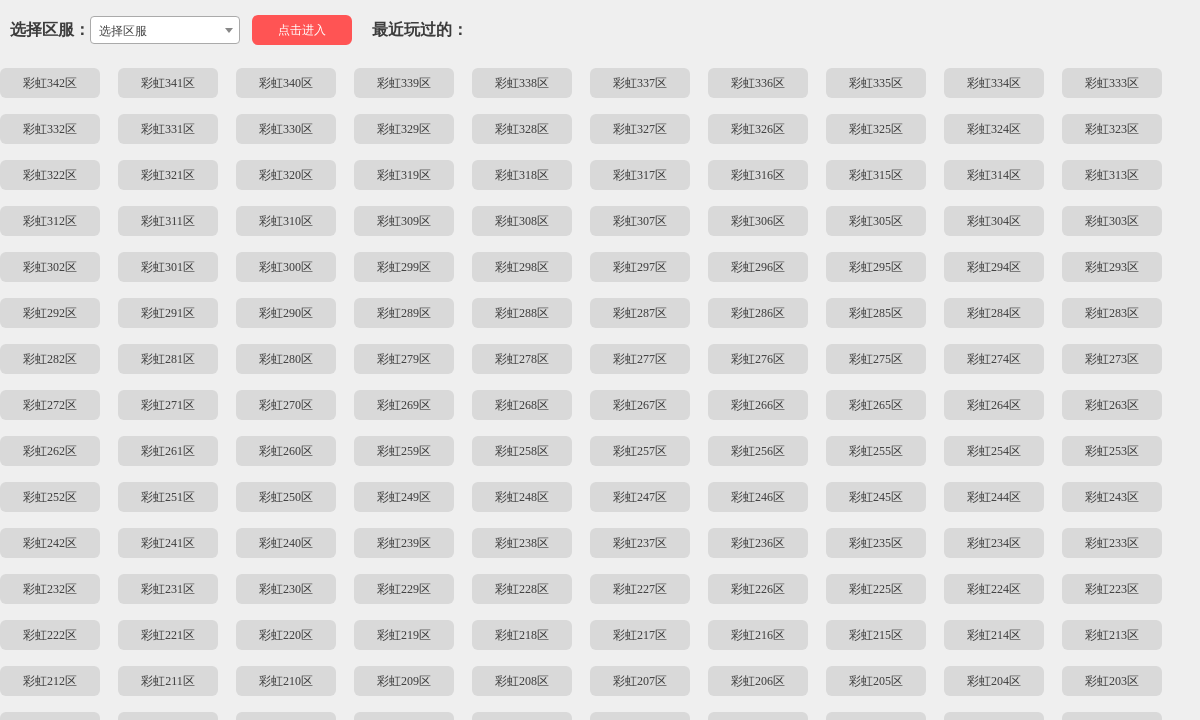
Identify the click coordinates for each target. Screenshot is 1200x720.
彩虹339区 (404, 83)
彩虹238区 (522, 543)
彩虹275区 (876, 359)
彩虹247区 (640, 497)
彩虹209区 (404, 681)
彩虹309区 (404, 221)
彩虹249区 (404, 497)
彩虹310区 (286, 221)
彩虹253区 (1112, 451)
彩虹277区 (640, 359)
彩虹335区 (876, 83)
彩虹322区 (50, 175)
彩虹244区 (994, 497)
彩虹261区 (168, 451)
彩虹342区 (50, 83)
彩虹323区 (1112, 129)
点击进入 (302, 30)
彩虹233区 (1112, 543)
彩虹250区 (286, 497)
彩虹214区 (994, 635)
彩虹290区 (286, 313)
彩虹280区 (286, 359)
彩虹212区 (50, 681)
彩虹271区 (168, 405)
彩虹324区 (994, 129)
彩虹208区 (522, 681)
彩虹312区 (50, 221)
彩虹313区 (1112, 175)
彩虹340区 (286, 83)
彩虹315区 (876, 175)
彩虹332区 (50, 129)
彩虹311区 (168, 221)
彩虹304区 (994, 221)
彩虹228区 (522, 589)
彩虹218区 (522, 635)
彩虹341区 (168, 83)
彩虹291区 (168, 313)
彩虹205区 (876, 681)
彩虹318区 (522, 175)
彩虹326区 (758, 129)
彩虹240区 (286, 543)
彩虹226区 (758, 589)
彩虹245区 (876, 497)
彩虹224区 (994, 589)
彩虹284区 (994, 313)
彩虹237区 (640, 543)
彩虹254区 (994, 451)
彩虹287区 (640, 313)
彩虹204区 (994, 681)
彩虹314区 (994, 175)
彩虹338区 (522, 83)
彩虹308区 (522, 221)
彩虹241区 (168, 543)
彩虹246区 (758, 497)
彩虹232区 (50, 589)
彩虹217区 (640, 635)
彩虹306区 (758, 221)
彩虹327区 (640, 129)
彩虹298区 (522, 267)
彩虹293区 (1112, 267)
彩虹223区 (1112, 589)
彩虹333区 (1112, 83)
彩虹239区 (404, 543)
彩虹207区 (640, 681)
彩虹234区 (994, 543)
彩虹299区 (404, 267)
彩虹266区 (758, 405)
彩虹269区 (404, 405)
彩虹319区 (404, 175)
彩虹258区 (522, 451)
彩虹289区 (404, 313)
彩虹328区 (522, 129)
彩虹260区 (286, 451)
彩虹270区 (286, 405)
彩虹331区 (168, 129)
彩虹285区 (876, 313)
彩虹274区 (994, 359)
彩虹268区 (522, 405)
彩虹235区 (876, 543)
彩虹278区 (522, 359)
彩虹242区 (50, 543)
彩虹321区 (168, 175)
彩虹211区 (168, 681)
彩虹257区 (640, 451)
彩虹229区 (404, 589)
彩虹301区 (168, 267)
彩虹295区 (876, 267)
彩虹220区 (286, 635)
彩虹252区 (50, 497)
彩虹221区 (168, 635)
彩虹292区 (50, 313)
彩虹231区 (168, 589)
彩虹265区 (876, 405)
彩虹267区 (640, 405)
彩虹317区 (640, 175)
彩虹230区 (286, 589)
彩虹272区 (50, 405)
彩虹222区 (50, 635)
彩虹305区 (876, 221)
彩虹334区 (994, 83)
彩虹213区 (1112, 635)
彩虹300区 (286, 267)
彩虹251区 (168, 497)
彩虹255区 (876, 451)
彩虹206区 (758, 681)
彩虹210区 (286, 681)
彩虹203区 (1112, 681)
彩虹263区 (1112, 405)
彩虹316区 (758, 175)
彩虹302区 (50, 267)
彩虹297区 (640, 267)
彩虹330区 (286, 129)
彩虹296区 (758, 267)
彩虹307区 (640, 221)
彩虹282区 (50, 359)
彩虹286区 (758, 313)
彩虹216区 (758, 635)
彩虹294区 (994, 267)
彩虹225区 (876, 589)
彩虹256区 (758, 451)
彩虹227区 (640, 589)
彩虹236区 (758, 543)
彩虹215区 (876, 635)
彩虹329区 (404, 129)
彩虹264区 (994, 405)
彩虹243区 (1112, 497)
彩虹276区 (758, 359)
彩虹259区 (404, 451)
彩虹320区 (286, 175)
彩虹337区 (640, 83)
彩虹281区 (168, 359)
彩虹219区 (404, 635)
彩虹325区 (876, 129)
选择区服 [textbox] (123, 31)
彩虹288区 (522, 313)
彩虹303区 (1112, 221)
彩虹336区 (758, 83)
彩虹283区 (1112, 313)
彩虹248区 (522, 497)
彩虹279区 (404, 359)
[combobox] (165, 30)
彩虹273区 (1112, 359)
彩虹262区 (50, 451)
